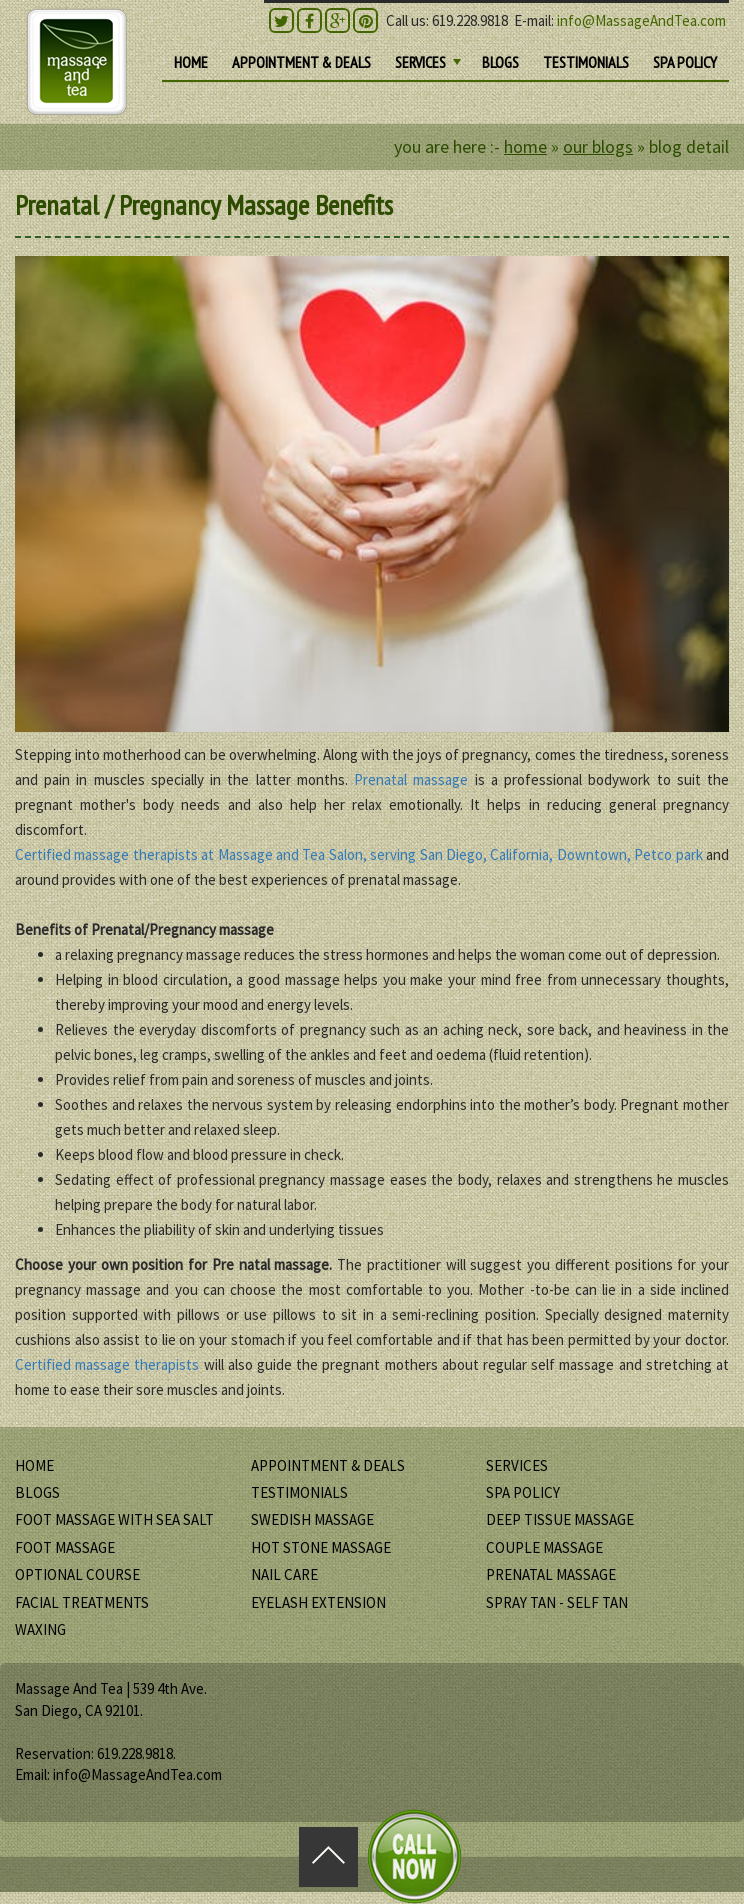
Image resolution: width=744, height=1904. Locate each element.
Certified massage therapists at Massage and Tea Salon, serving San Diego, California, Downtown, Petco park (359, 854)
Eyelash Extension (318, 1602)
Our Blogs (598, 146)
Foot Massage (65, 1547)
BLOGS (500, 62)
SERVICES (430, 66)
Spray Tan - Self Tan (557, 1602)
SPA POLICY (685, 62)
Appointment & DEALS (301, 62)
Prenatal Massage (551, 1574)
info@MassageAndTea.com (641, 20)
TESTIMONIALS (586, 62)
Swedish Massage (312, 1519)
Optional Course (77, 1574)
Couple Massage (544, 1547)
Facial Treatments (82, 1602)
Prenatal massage (414, 779)
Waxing (40, 1629)
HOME (191, 62)
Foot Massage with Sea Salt (114, 1519)
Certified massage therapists (107, 1364)
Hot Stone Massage (321, 1547)
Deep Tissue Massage (560, 1519)
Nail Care (284, 1574)
